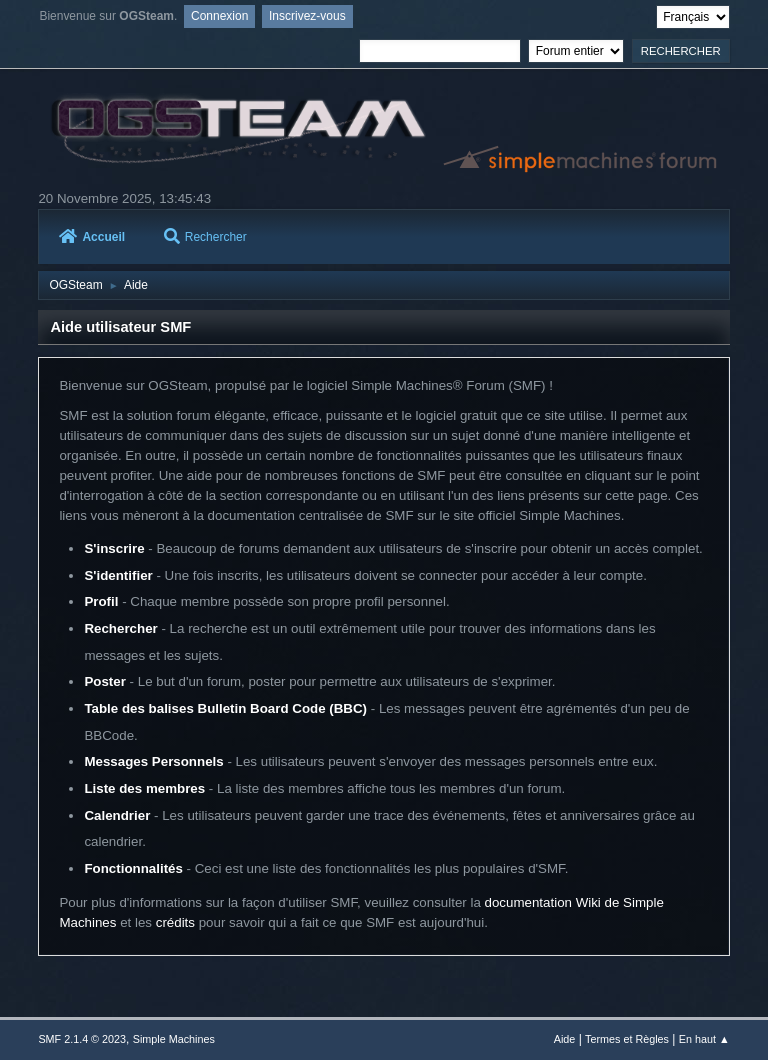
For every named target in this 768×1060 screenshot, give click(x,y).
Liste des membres (144, 788)
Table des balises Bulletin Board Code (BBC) (225, 708)
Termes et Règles (627, 1039)
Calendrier (117, 815)
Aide (565, 1039)
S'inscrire (114, 548)
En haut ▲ (704, 1039)
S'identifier (118, 575)
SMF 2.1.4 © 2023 (82, 1039)
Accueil (92, 237)
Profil (101, 601)
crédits (175, 922)
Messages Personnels (153, 761)
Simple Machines (174, 1039)
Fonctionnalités (133, 868)
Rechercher (205, 237)
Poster (104, 681)
